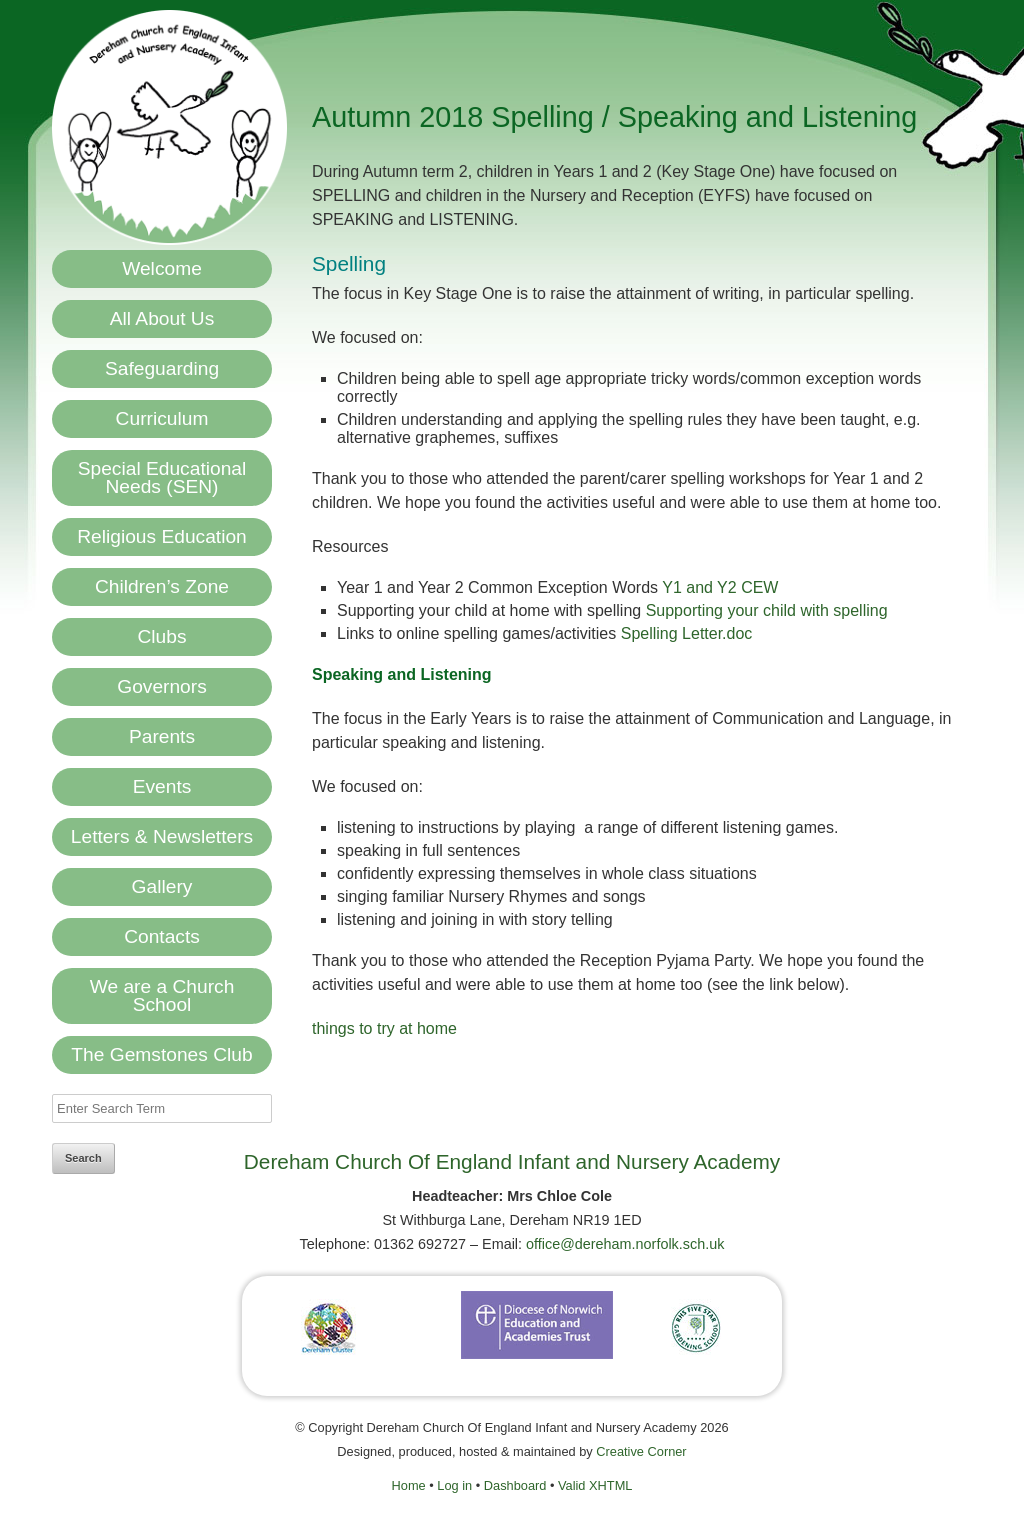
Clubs (161, 636)
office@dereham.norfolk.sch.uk (625, 1244)
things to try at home (384, 1028)
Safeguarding (162, 368)
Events (162, 786)
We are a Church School (162, 995)
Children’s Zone (162, 586)
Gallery (162, 886)
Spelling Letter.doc (687, 633)
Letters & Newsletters (162, 836)
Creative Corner (641, 1451)
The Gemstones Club (161, 1054)
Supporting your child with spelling (767, 610)
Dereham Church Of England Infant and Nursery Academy (512, 1161)
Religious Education (162, 536)
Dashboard (515, 1485)
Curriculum (162, 418)
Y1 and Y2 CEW (720, 587)
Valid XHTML (595, 1485)
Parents (162, 736)
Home (409, 1485)
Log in (454, 1485)
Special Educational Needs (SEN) (162, 477)
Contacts (162, 936)
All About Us (162, 318)
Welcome (162, 268)
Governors (162, 686)
